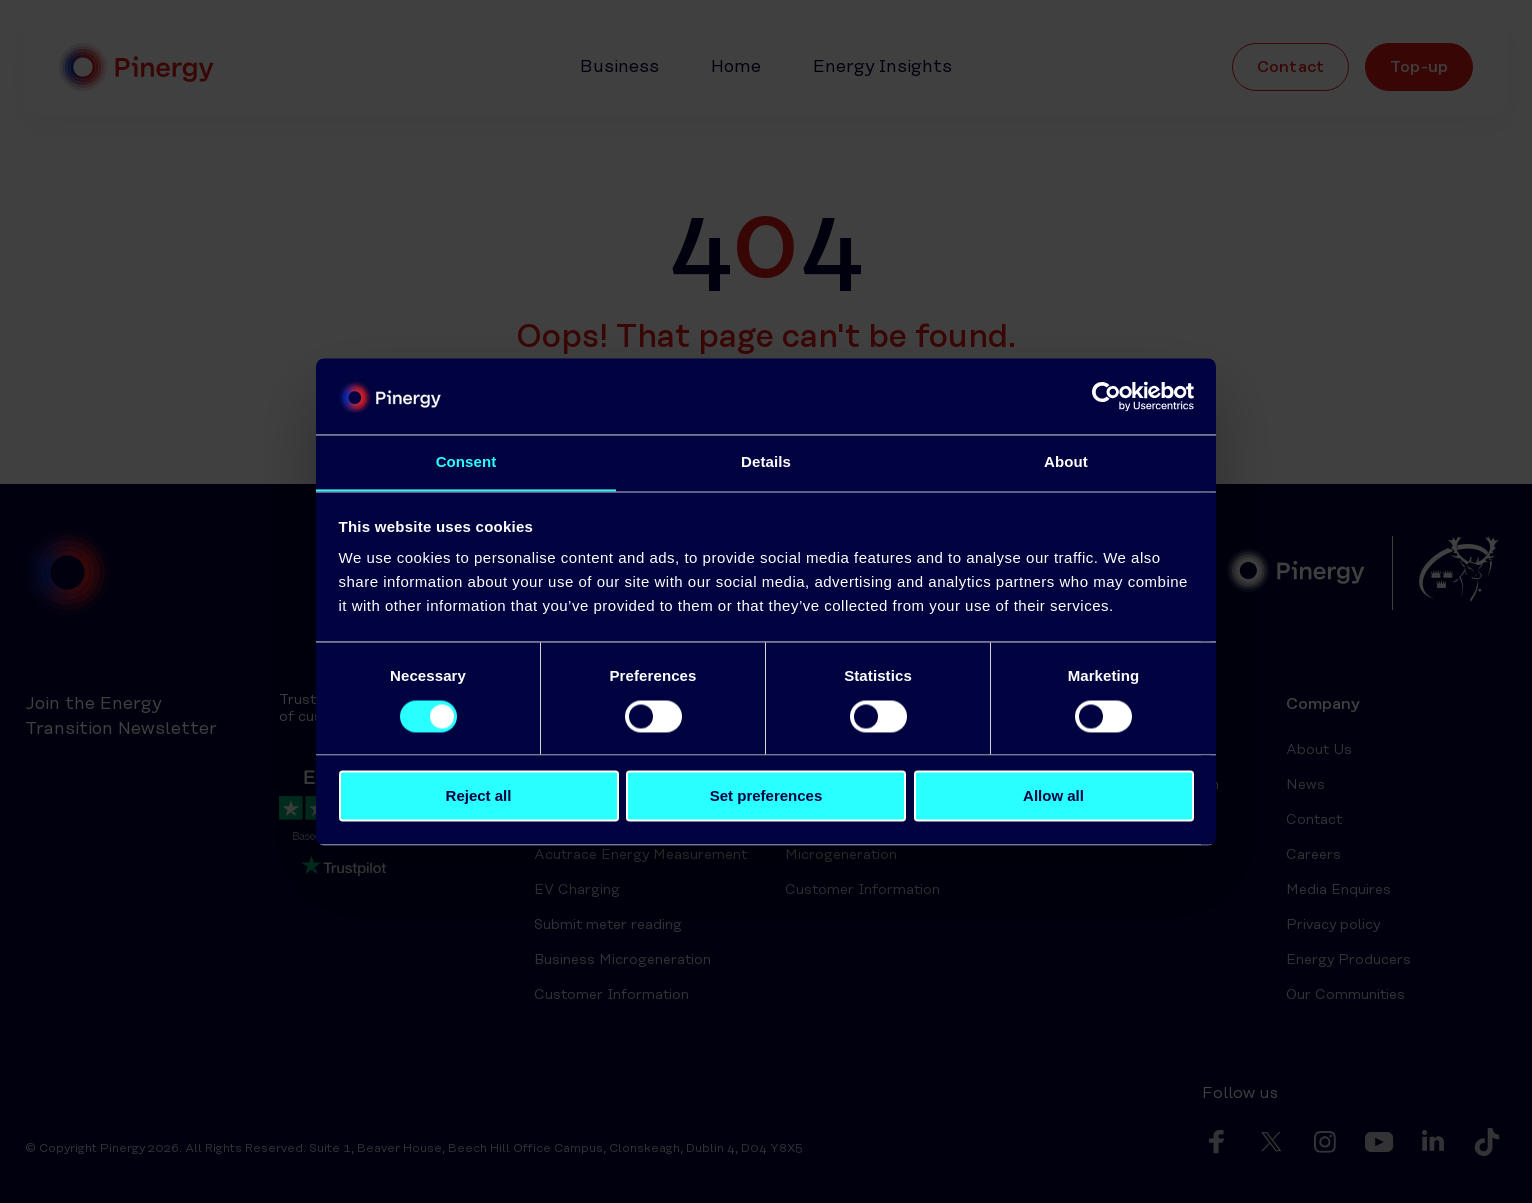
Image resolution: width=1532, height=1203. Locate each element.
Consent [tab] (466, 461)
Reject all (479, 796)
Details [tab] (766, 461)
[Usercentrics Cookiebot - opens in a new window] (1106, 396)
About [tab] (1066, 461)
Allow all (1053, 796)
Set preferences (766, 796)
